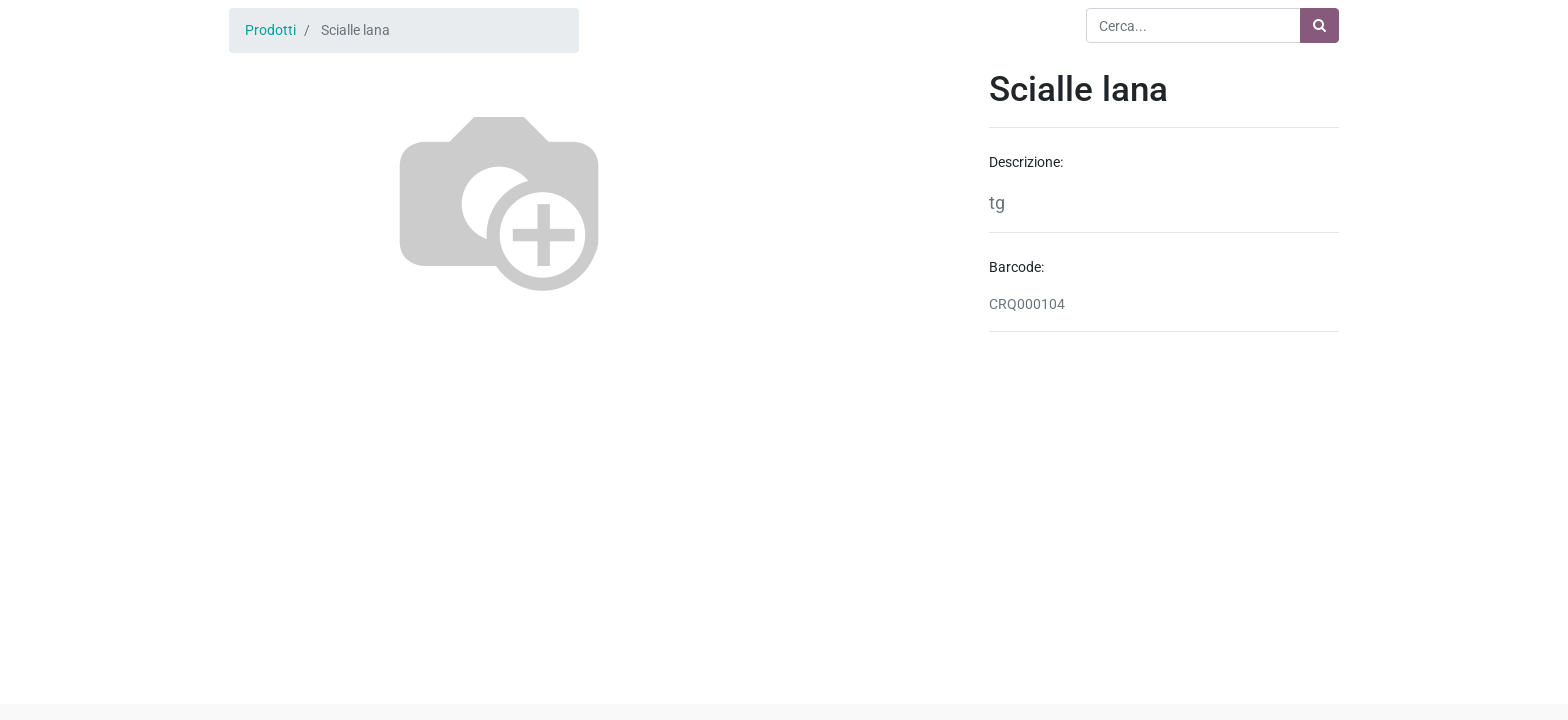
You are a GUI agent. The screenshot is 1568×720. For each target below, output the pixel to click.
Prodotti (270, 30)
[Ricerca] (1319, 25)
